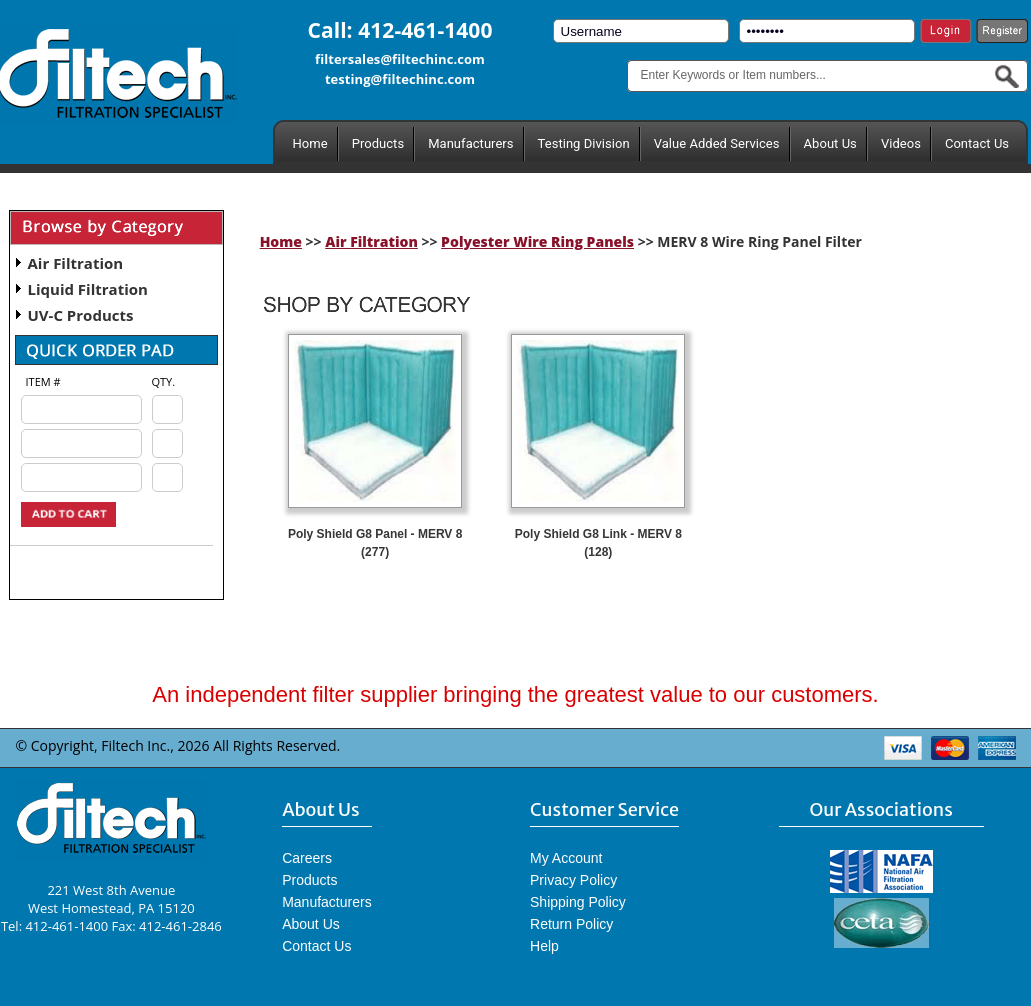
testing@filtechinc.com (400, 79)
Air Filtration (76, 263)
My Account (566, 858)
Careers (307, 858)
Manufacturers (470, 143)
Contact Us (977, 143)
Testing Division (584, 143)
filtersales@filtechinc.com (400, 59)
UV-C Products (81, 315)
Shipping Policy (578, 902)
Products (378, 143)
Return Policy (571, 924)
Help (544, 946)
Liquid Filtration (88, 289)
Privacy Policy (573, 880)
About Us (830, 143)
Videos (901, 143)
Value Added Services (717, 143)
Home (310, 143)
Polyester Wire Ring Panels (537, 241)
